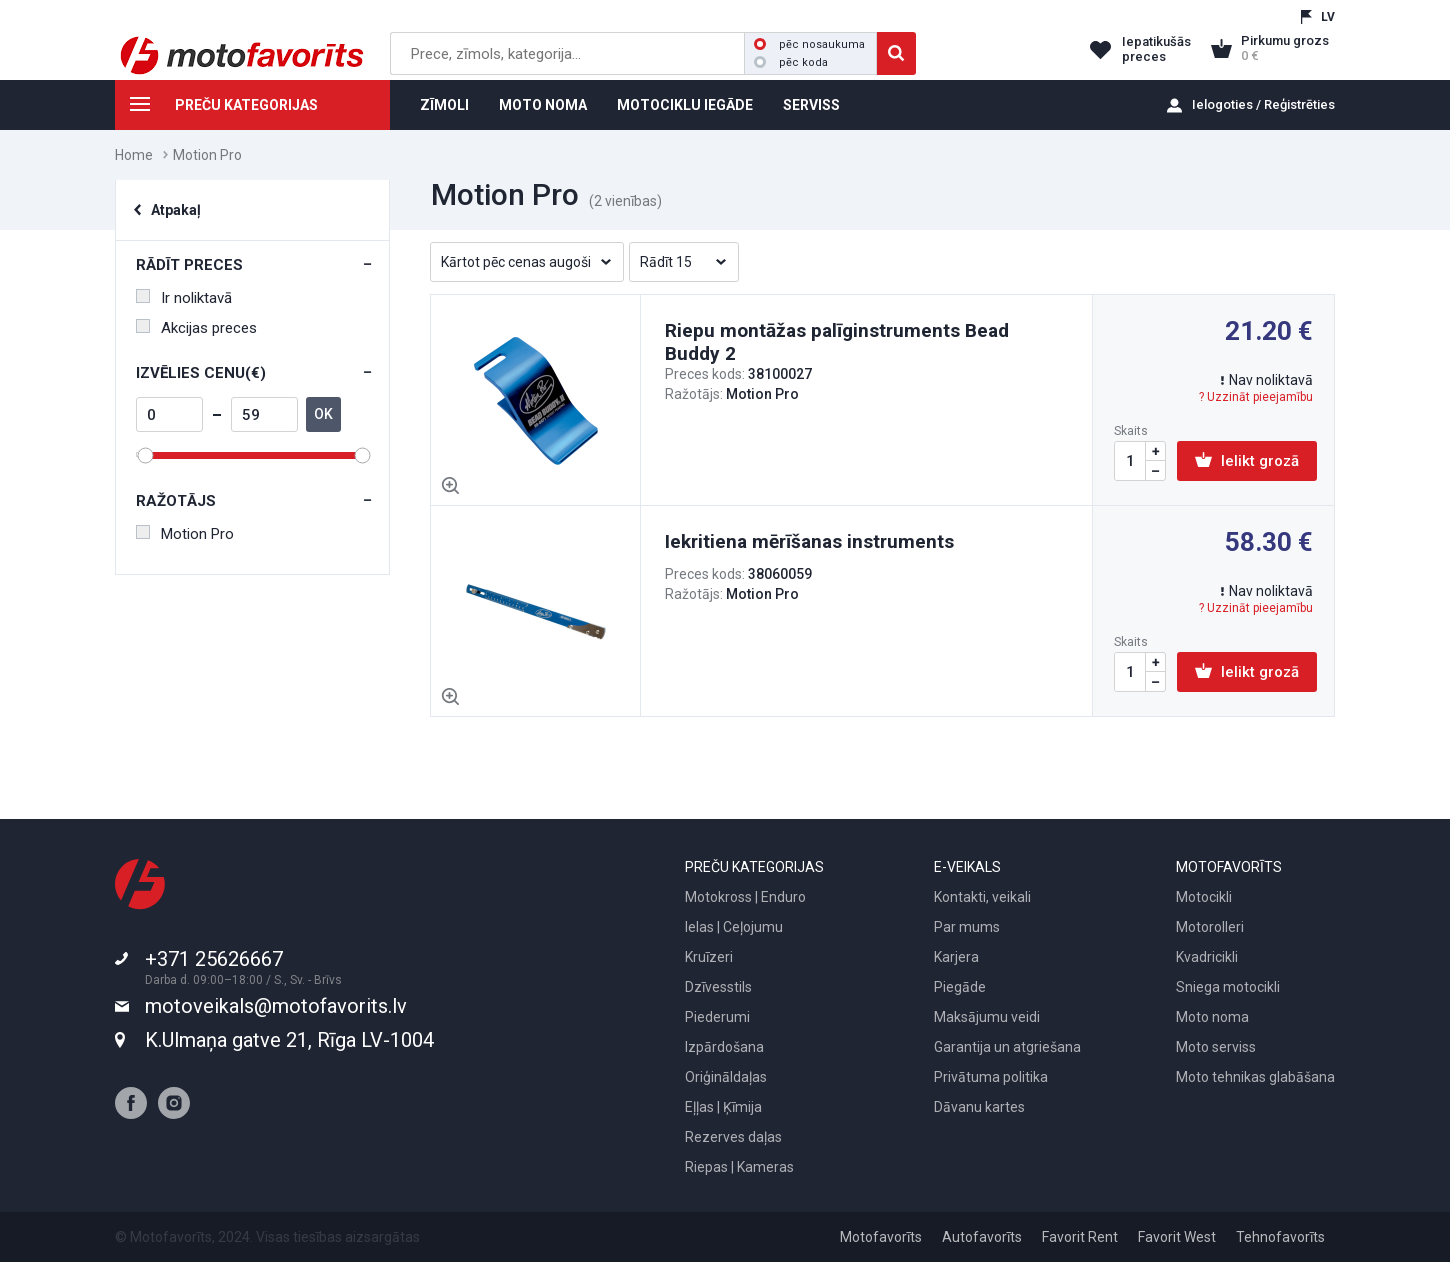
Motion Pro (185, 534)
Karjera (956, 957)
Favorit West (1177, 1237)
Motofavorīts (881, 1237)
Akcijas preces (196, 328)
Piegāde (960, 987)
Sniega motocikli (1228, 987)
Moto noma (1212, 1017)
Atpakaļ (176, 210)
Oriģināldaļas (726, 1077)
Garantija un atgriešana (1007, 1047)
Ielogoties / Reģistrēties (1263, 104)
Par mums (967, 927)
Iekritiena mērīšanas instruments (809, 541)
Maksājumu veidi (987, 1017)
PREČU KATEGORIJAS (216, 108)
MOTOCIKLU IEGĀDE (685, 105)
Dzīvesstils (718, 987)
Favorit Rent (1080, 1237)
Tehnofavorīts (1280, 1237)
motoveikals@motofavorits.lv (276, 1006)
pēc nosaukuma (809, 44)
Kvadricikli (1207, 957)
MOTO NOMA (543, 105)
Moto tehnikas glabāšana (1255, 1077)
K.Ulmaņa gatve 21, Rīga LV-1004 (289, 1040)
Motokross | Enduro (745, 897)
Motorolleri (1210, 927)
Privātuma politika (991, 1077)
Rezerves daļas (733, 1137)
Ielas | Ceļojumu (734, 927)
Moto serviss (1216, 1047)
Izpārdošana (724, 1047)
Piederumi (717, 1017)
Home (134, 155)
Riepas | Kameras (739, 1167)
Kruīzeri (709, 957)
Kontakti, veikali (982, 897)
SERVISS (811, 105)
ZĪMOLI (444, 105)
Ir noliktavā (184, 298)
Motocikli (1204, 897)
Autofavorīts (982, 1237)
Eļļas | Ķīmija (723, 1107)
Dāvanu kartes (979, 1107)
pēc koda (791, 62)
